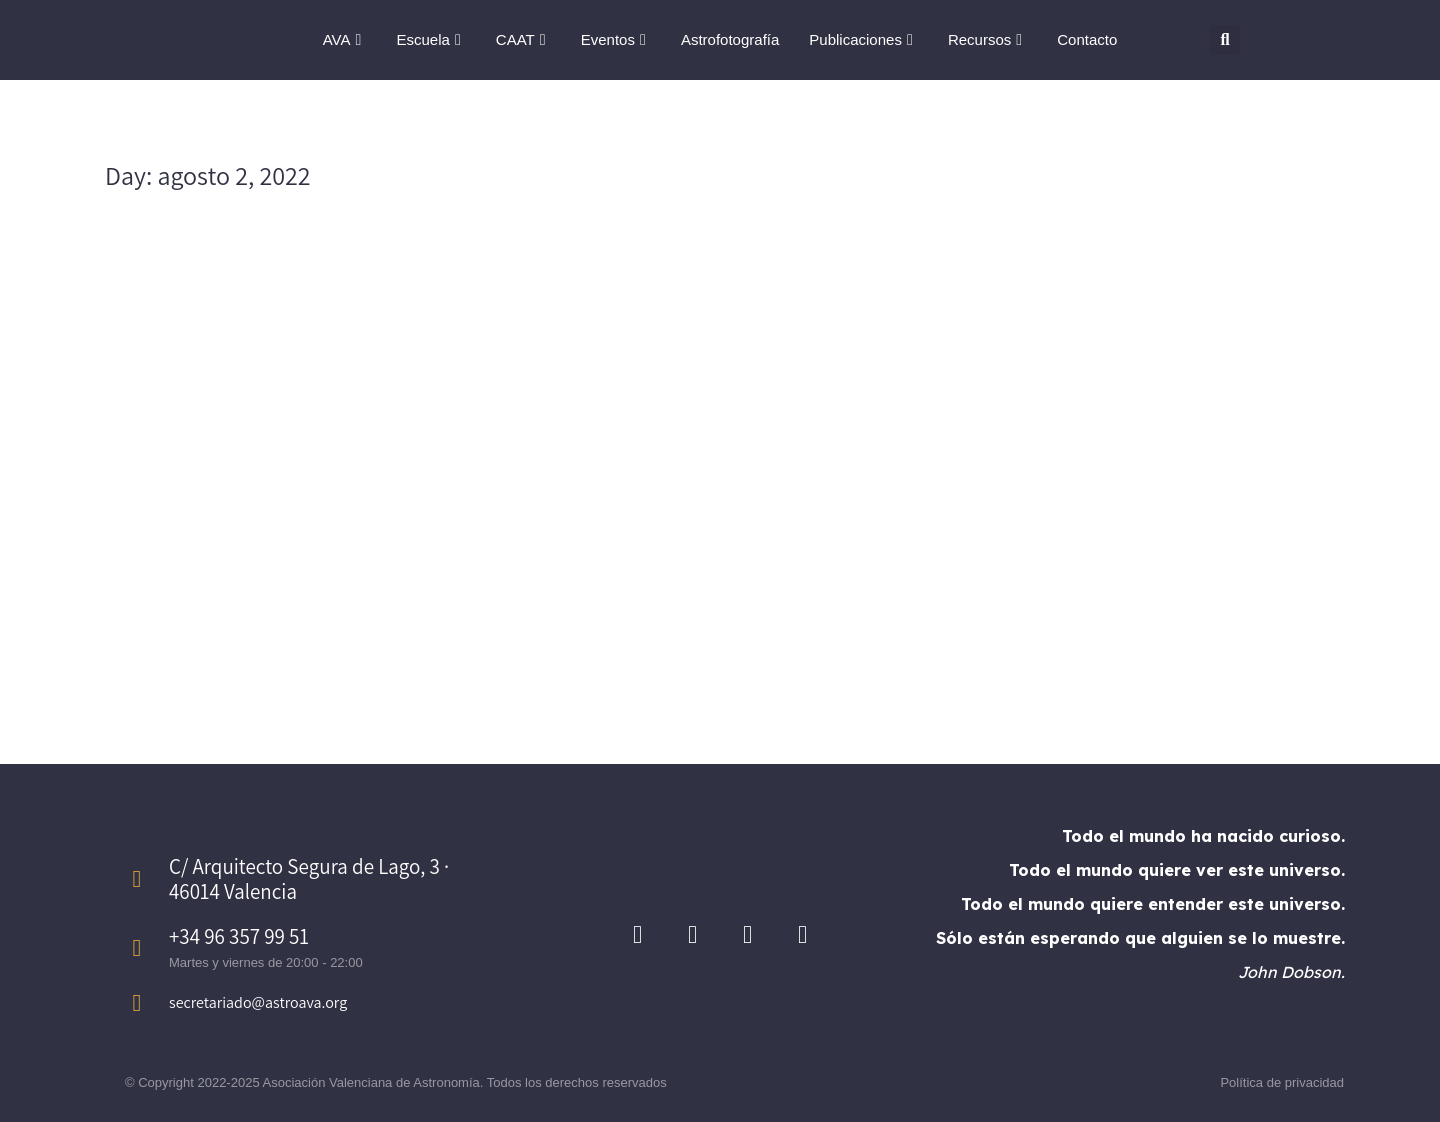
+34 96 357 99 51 (239, 936)
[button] (1225, 40)
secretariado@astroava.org (258, 1002)
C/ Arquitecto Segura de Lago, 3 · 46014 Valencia (309, 879)
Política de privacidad (1282, 1082)
